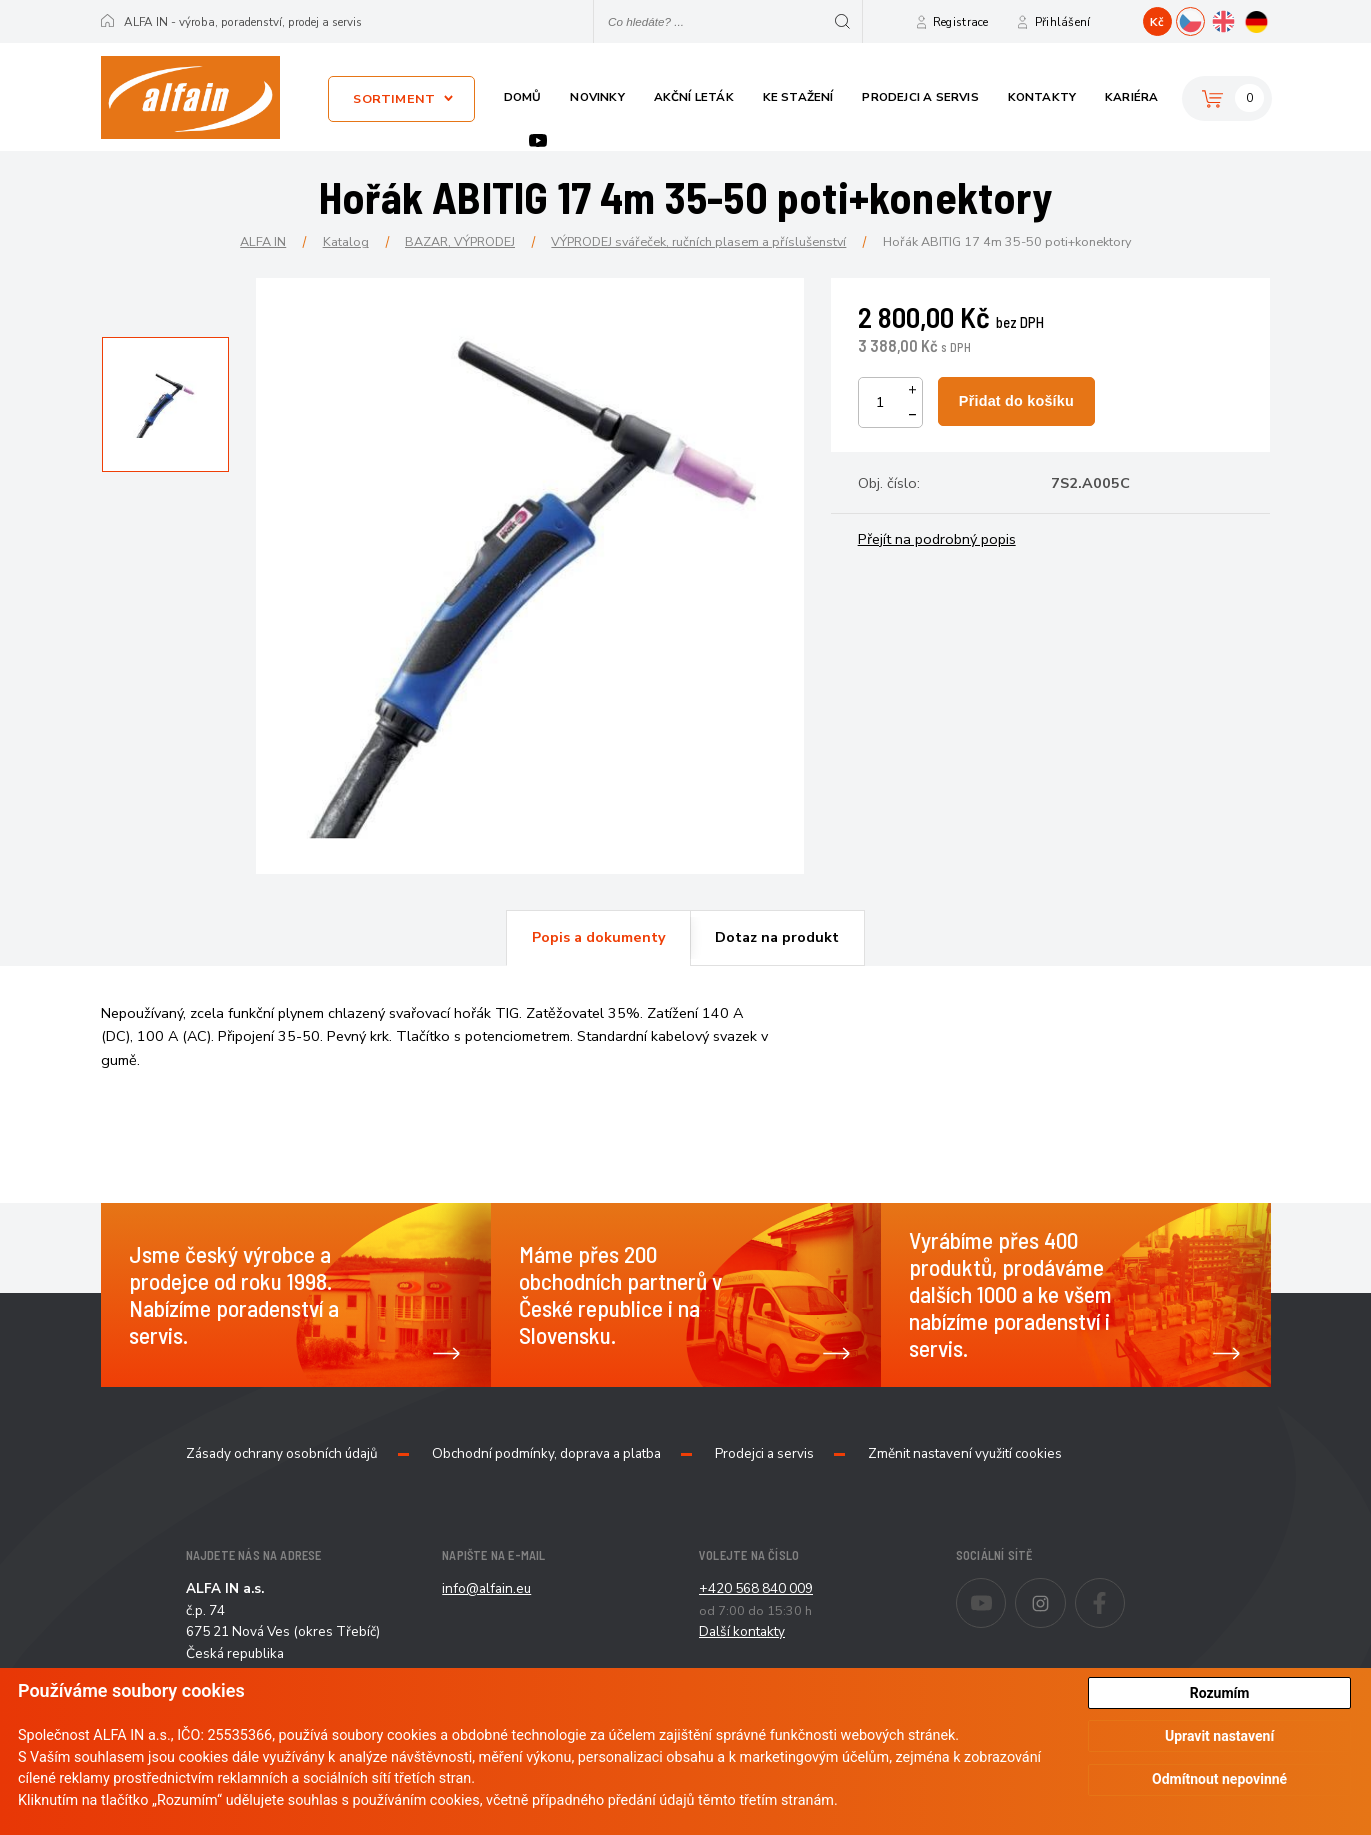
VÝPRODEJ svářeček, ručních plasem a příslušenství (698, 241)
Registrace (961, 22)
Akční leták (694, 97)
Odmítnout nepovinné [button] (1219, 1779)
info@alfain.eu (486, 1588)
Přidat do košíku (1016, 401)
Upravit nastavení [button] (1219, 1736)
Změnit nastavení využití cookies (965, 1454)
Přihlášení (1063, 22)
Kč (1157, 22)
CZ (1204, 19)
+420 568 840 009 (756, 1588)
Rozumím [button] (1220, 1693)
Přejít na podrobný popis (937, 539)
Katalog (346, 241)
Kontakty (1042, 97)
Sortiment (394, 98)
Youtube (538, 140)
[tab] (598, 938)
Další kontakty (742, 1631)
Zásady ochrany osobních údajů (282, 1454)
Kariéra (1131, 97)
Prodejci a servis (920, 97)
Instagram (1065, 1590)
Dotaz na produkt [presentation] (777, 937)
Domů (523, 97)
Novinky (597, 97)
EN (1237, 19)
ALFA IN (263, 241)
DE (1270, 19)
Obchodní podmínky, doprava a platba (546, 1454)
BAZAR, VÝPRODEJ (460, 241)
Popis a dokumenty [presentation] (599, 937)
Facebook (1124, 1590)
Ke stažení (798, 97)
